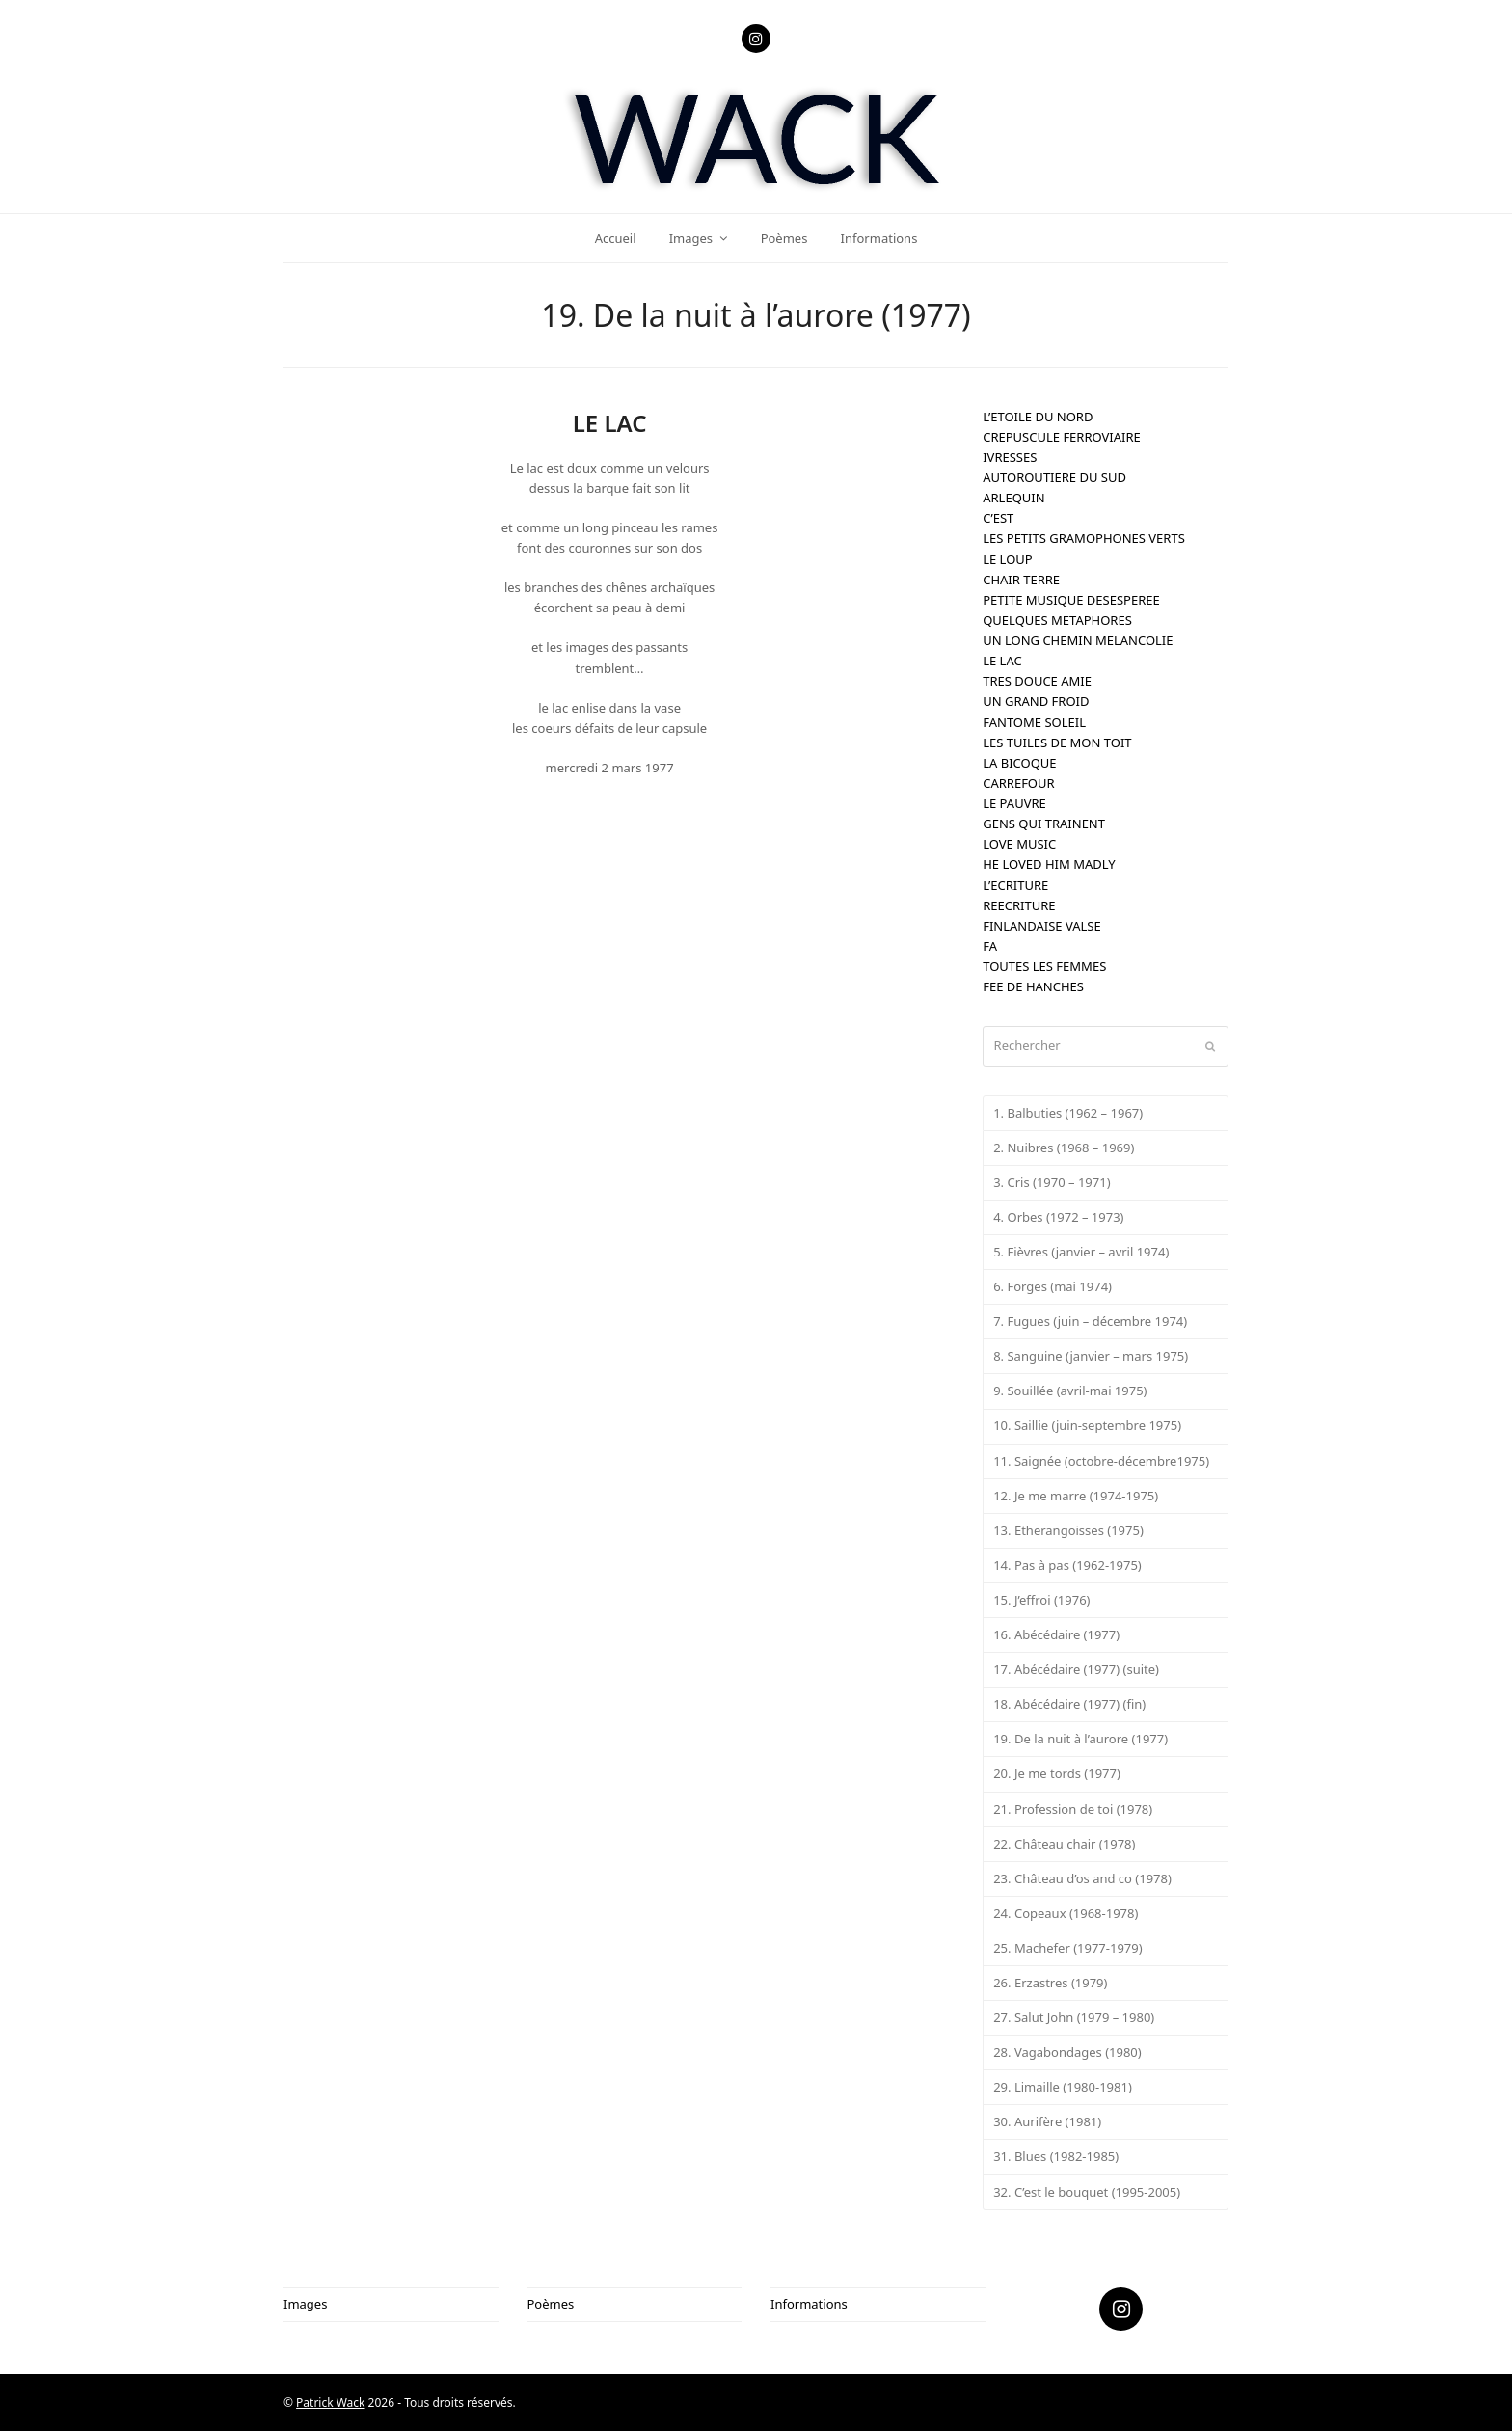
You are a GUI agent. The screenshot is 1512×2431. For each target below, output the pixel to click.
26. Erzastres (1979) (1050, 1982)
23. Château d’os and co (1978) (1082, 1878)
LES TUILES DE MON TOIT (1057, 742)
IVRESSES (1010, 457)
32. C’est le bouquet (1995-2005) (1086, 2192)
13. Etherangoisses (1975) (1068, 1530)
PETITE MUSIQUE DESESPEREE (1071, 599)
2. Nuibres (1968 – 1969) (1063, 1147)
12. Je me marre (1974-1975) (1075, 1495)
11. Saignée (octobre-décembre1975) (1101, 1461)
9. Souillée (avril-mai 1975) (1070, 1390)
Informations (809, 2303)
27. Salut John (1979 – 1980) (1073, 2017)
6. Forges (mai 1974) (1052, 1286)
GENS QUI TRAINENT (1044, 823)
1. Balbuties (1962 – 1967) (1068, 1112)
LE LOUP (1008, 559)
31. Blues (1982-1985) (1056, 2156)
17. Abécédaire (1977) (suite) (1076, 1669)
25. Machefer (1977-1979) (1067, 1948)
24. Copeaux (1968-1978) (1065, 1913)
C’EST (998, 518)
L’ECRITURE (1015, 885)
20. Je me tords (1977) (1056, 1773)
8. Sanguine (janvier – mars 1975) (1090, 1355)
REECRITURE (1019, 905)
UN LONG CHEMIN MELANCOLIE (1078, 640)
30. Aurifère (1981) (1047, 2121)
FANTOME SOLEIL (1034, 722)
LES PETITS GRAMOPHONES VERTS (1084, 538)
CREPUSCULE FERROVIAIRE (1062, 437)
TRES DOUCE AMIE (1037, 680)
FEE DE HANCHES (1033, 986)
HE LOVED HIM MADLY (1049, 864)
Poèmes (551, 2303)
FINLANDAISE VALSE (1042, 925)
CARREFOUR (1018, 783)
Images (305, 2303)
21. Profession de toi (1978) (1072, 1809)
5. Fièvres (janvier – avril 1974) (1081, 1251)
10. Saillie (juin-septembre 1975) (1087, 1425)
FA (990, 946)
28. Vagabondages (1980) (1067, 2052)
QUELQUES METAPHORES (1057, 620)
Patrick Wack (330, 2402)
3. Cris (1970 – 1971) (1051, 1182)
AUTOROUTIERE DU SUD (1054, 477)
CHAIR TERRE (1021, 579)
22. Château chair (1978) (1064, 1843)
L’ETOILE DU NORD (1038, 416)
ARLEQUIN (1013, 497)
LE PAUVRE (1014, 803)
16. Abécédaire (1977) (1056, 1634)
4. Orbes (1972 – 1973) (1058, 1217)
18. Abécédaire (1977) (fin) (1069, 1704)
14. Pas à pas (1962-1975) (1067, 1565)
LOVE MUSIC (1019, 843)
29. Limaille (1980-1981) (1062, 2086)
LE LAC (1002, 660)
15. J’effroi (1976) (1041, 1599)
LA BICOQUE (1019, 762)
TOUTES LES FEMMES (1044, 966)
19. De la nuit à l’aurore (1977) (1080, 1738)
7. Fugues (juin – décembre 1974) (1090, 1321)
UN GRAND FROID (1036, 701)
